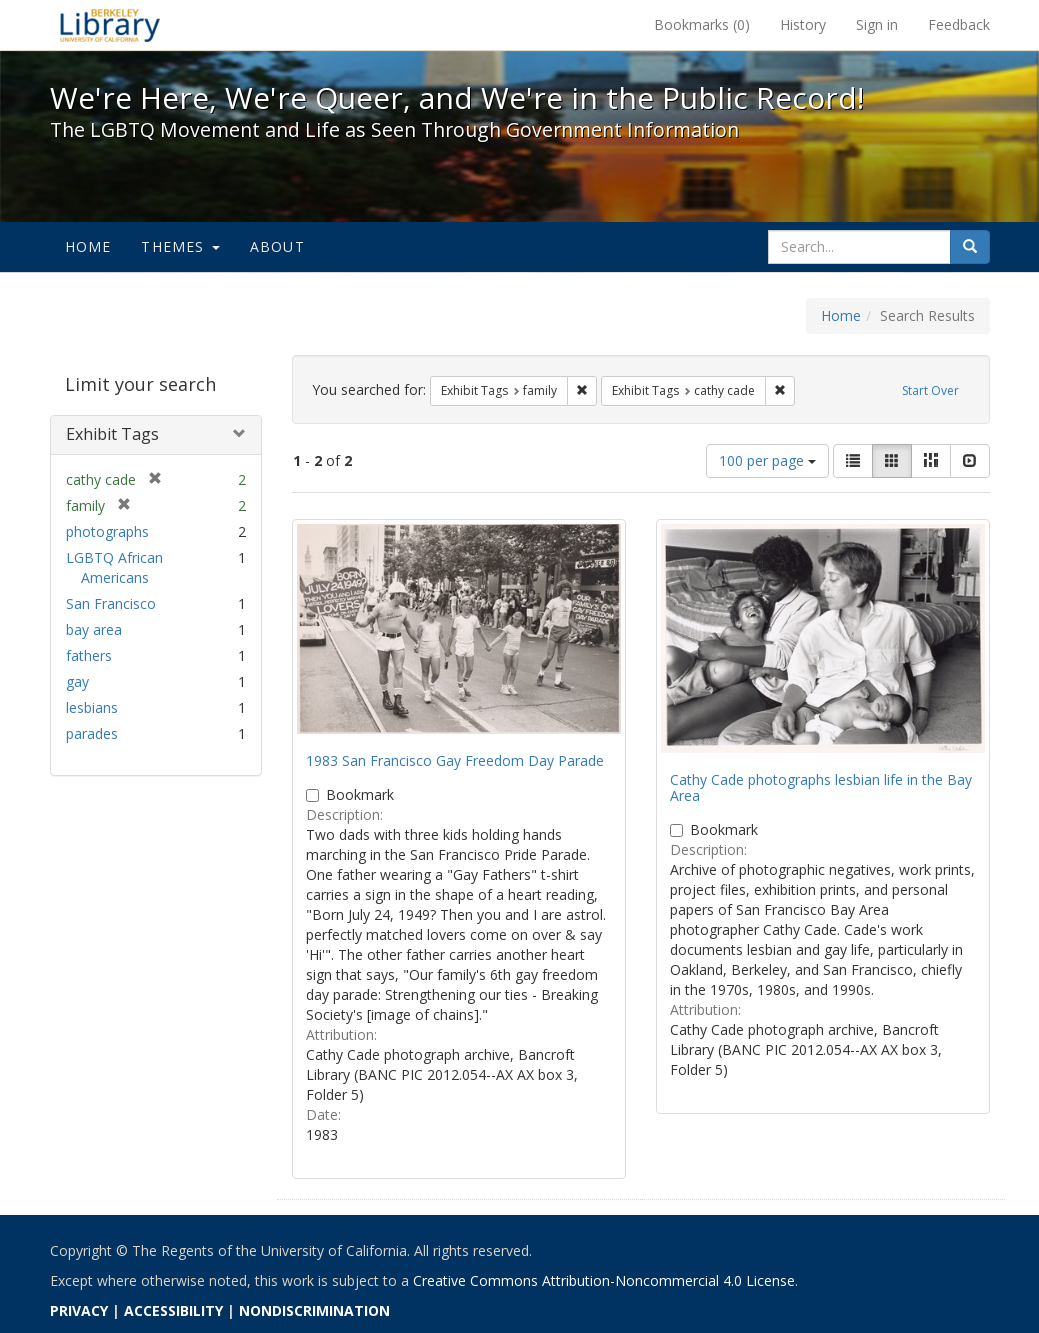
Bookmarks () (702, 24)
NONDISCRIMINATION (314, 1310)
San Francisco (111, 603)
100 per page (767, 460)
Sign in (877, 24)
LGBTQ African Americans (114, 567)
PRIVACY (79, 1310)
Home (88, 246)
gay (77, 681)
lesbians (92, 707)
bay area (94, 629)
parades (92, 733)
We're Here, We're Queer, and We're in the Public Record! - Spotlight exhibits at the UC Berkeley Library (110, 25)
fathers (89, 655)
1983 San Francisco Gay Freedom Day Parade (455, 760)
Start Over (930, 390)
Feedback (959, 24)
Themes (180, 246)
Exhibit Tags (112, 434)
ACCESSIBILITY (173, 1310)
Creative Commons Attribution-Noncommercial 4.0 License (604, 1280)
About (277, 246)
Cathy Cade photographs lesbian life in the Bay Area (821, 787)
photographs (107, 531)
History (803, 24)
